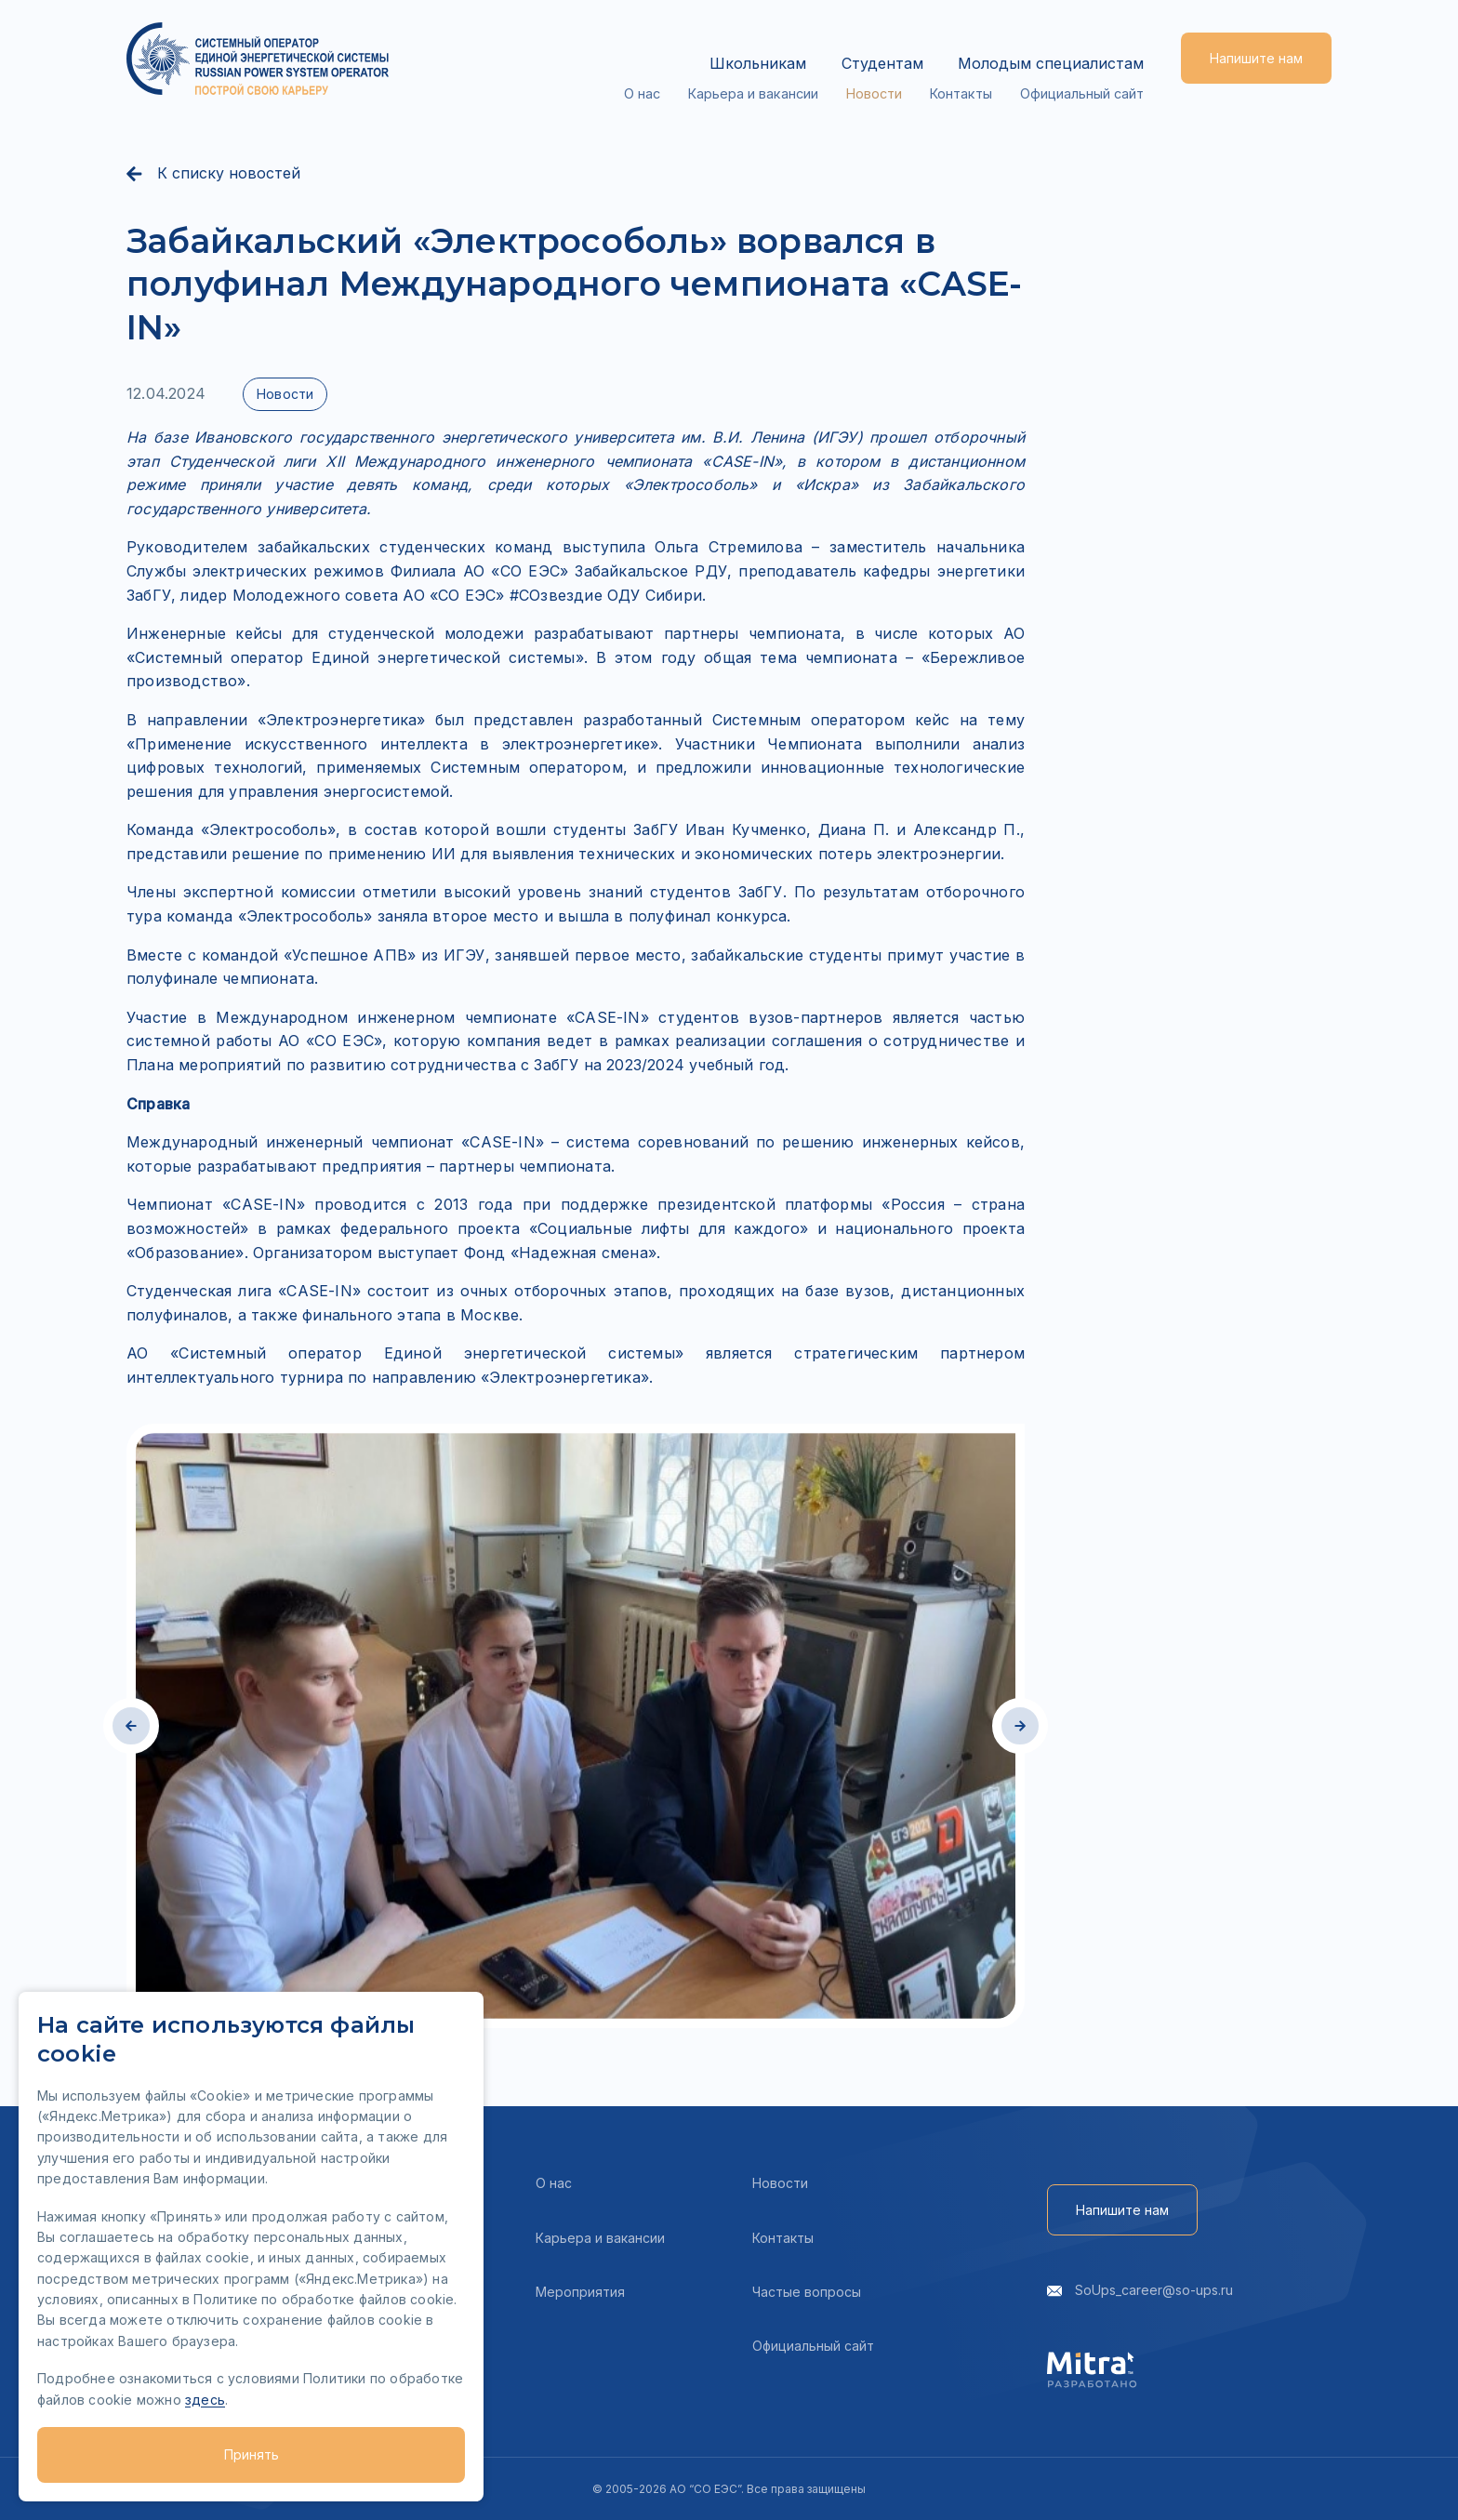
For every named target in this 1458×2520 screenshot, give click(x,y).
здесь (205, 2399)
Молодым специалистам (1051, 45)
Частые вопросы (806, 2292)
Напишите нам (1256, 58)
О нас (646, 72)
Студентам (871, 45)
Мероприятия (580, 2292)
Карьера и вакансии (756, 72)
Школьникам (736, 45)
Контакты (963, 72)
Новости (877, 72)
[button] (131, 1726)
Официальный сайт (1083, 72)
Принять (251, 2454)
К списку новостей (213, 174)
